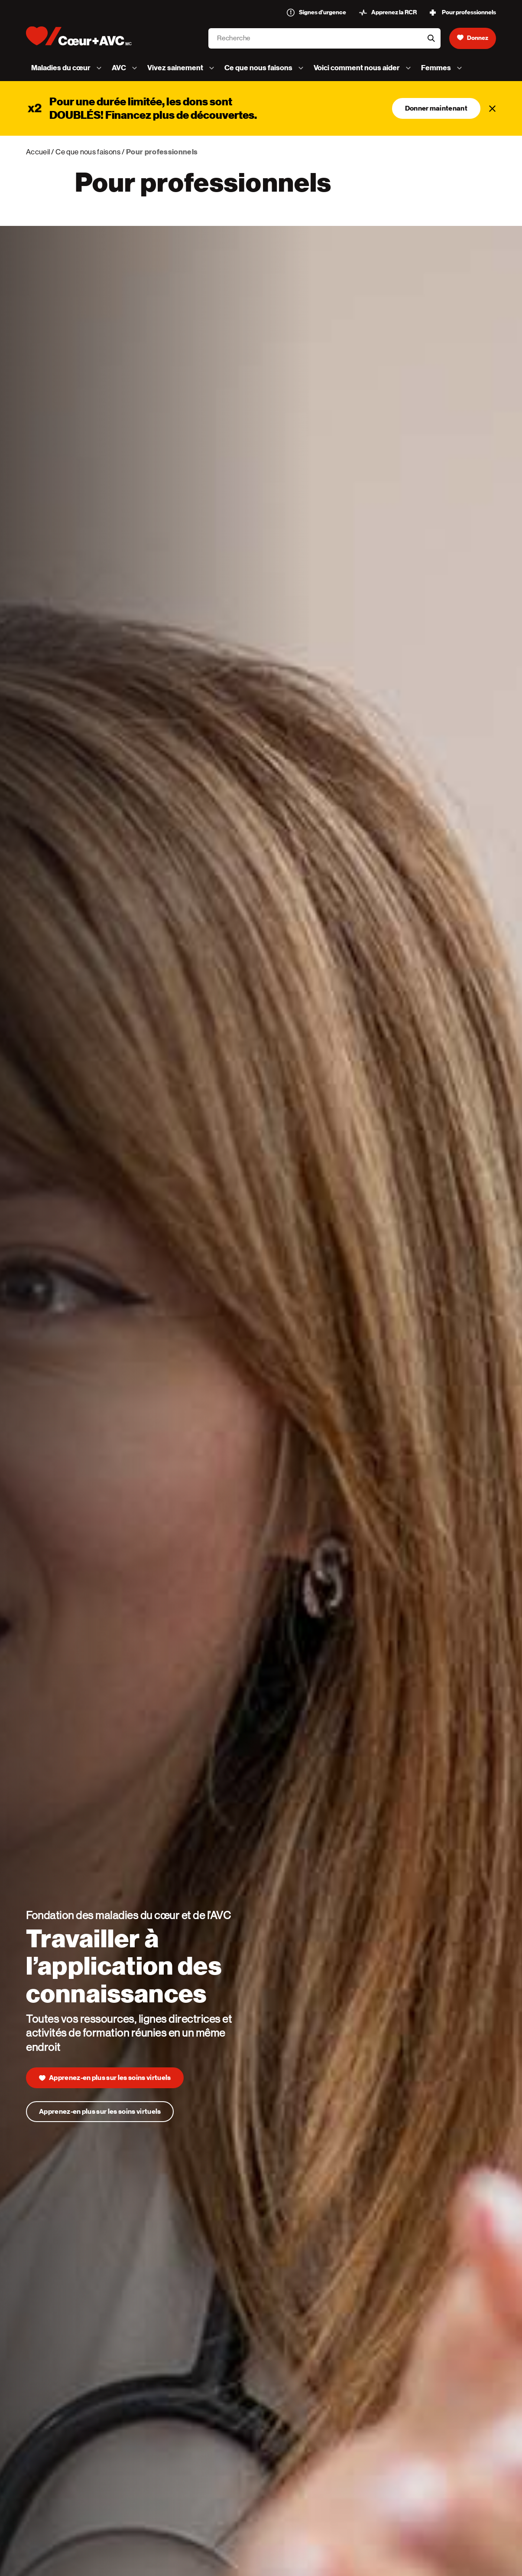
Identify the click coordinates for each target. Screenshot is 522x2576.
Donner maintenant (436, 108)
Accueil (38, 151)
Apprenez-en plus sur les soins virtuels (100, 2113)
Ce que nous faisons (87, 151)
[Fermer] (492, 108)
